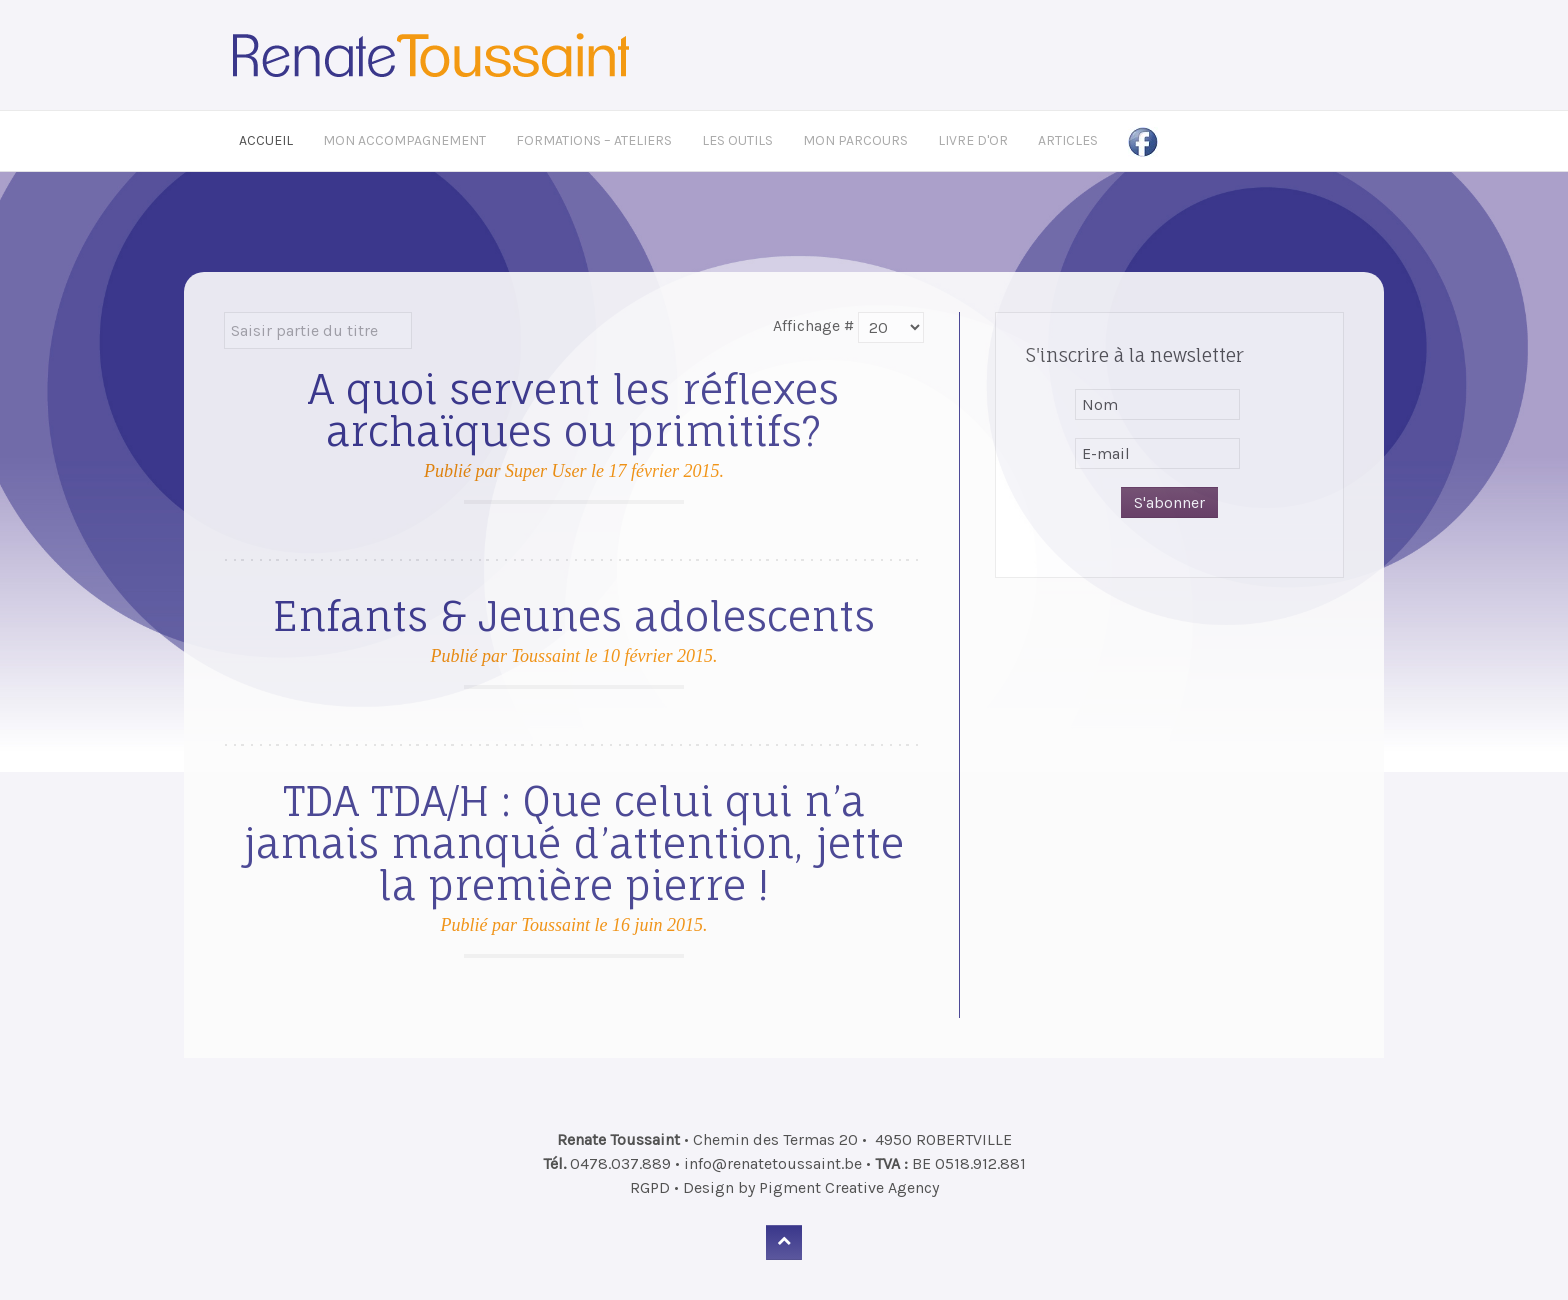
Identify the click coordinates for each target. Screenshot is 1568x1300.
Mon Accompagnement (404, 140)
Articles (1068, 140)
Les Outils (737, 140)
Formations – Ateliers (594, 140)
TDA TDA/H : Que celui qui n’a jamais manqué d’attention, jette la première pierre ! (574, 843)
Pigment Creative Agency (849, 1187)
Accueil (266, 140)
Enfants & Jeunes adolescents (574, 616)
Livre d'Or (973, 140)
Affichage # (813, 325)
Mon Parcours (855, 140)
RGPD (650, 1187)
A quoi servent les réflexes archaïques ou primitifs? (573, 410)
